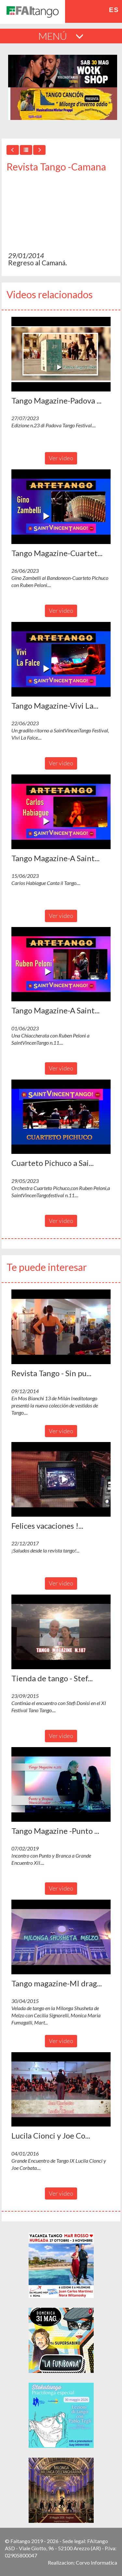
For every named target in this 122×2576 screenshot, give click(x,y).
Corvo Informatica (96, 2562)
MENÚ (61, 36)
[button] (61, 354)
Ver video (61, 458)
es (114, 9)
